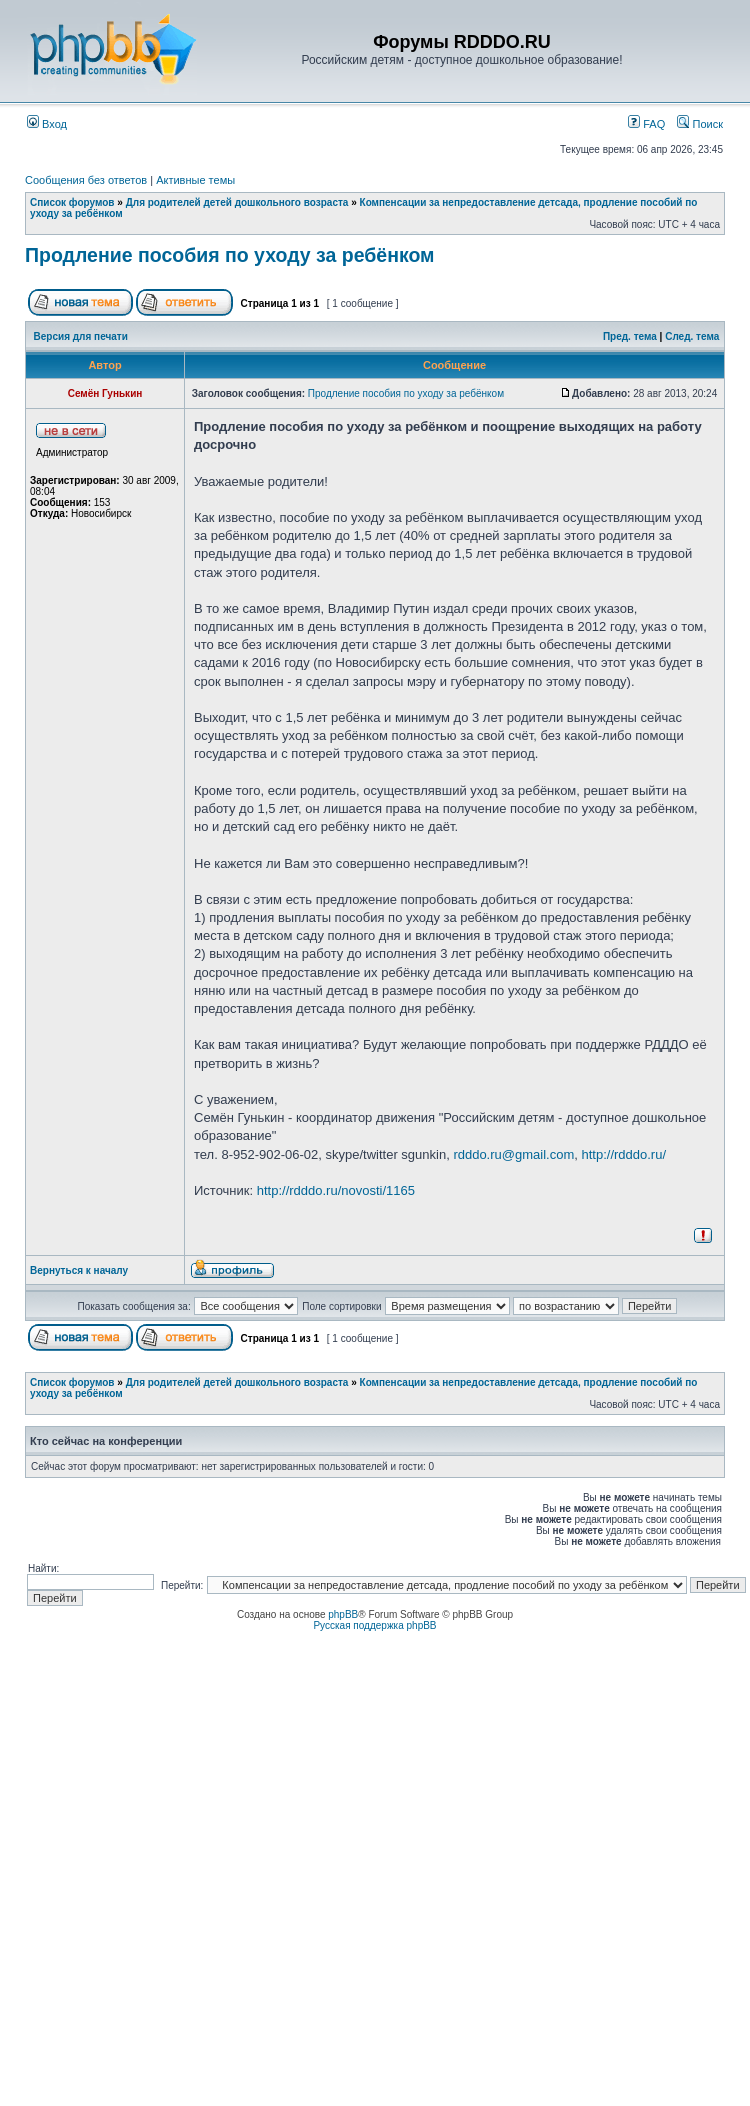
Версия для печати (81, 336)
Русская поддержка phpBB (374, 1625)
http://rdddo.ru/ (623, 1154)
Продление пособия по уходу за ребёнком (230, 255)
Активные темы (195, 180)
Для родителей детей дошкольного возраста (237, 202)
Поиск (700, 124)
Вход (47, 124)
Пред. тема (630, 336)
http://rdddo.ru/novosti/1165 (336, 1190)
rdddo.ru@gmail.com (513, 1154)
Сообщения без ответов (86, 180)
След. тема (692, 336)
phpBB (343, 1614)
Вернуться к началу (79, 1270)
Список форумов (72, 202)
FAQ (646, 124)
